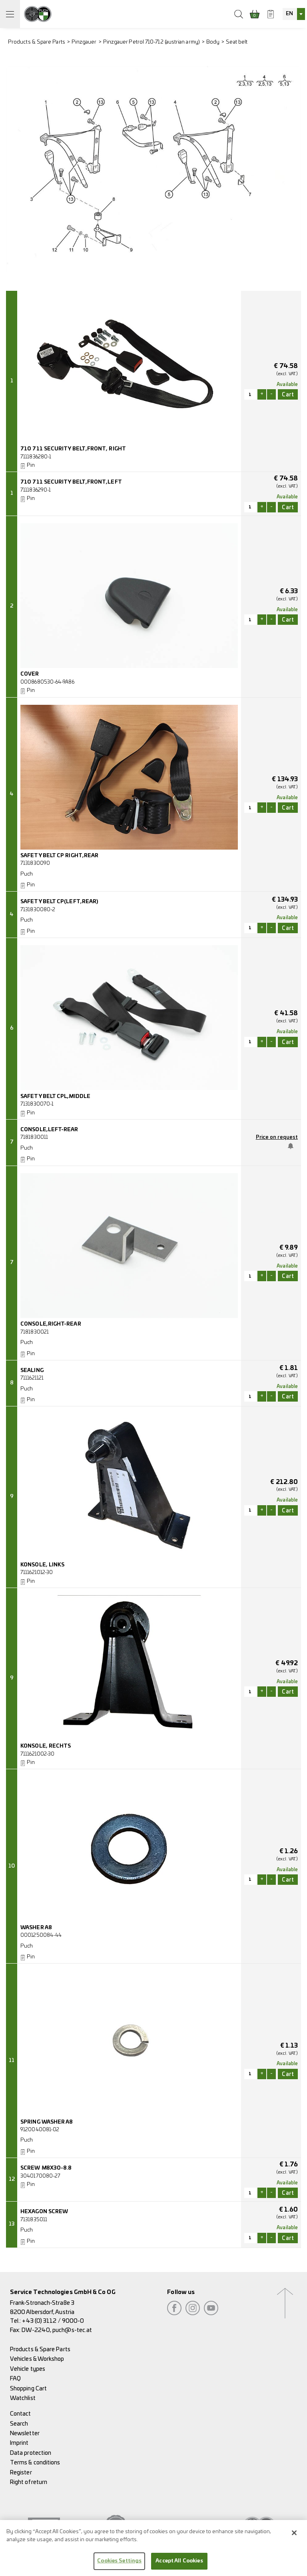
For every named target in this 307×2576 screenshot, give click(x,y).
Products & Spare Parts (36, 42)
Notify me (291, 1146)
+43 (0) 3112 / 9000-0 (53, 2321)
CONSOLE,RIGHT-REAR (50, 1324)
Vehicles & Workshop (37, 2359)
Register (21, 2473)
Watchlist (23, 2398)
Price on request (277, 1137)
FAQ (15, 2379)
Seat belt (236, 42)
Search (19, 2424)
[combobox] (294, 14)
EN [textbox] (289, 13)
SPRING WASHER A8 (46, 2122)
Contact (20, 2414)
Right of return (28, 2482)
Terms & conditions (35, 2463)
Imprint (19, 2443)
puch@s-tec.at (72, 2330)
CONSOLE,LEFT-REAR (49, 1129)
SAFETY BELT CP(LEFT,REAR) (59, 901)
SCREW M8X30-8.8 (46, 2168)
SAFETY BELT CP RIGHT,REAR (59, 855)
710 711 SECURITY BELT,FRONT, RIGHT (73, 449)
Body (212, 42)
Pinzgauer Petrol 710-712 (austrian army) (151, 42)
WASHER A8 (36, 1927)
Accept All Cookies (179, 2562)
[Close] (294, 2534)
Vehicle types (27, 2369)
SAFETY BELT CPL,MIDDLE (55, 1096)
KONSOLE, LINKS (42, 1565)
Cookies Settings (119, 2562)
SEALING (32, 1370)
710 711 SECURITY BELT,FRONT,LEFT (71, 482)
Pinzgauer (84, 42)
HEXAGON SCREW (44, 2211)
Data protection (30, 2453)
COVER (29, 674)
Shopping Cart (28, 2389)
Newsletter (25, 2433)
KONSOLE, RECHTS (45, 1746)
